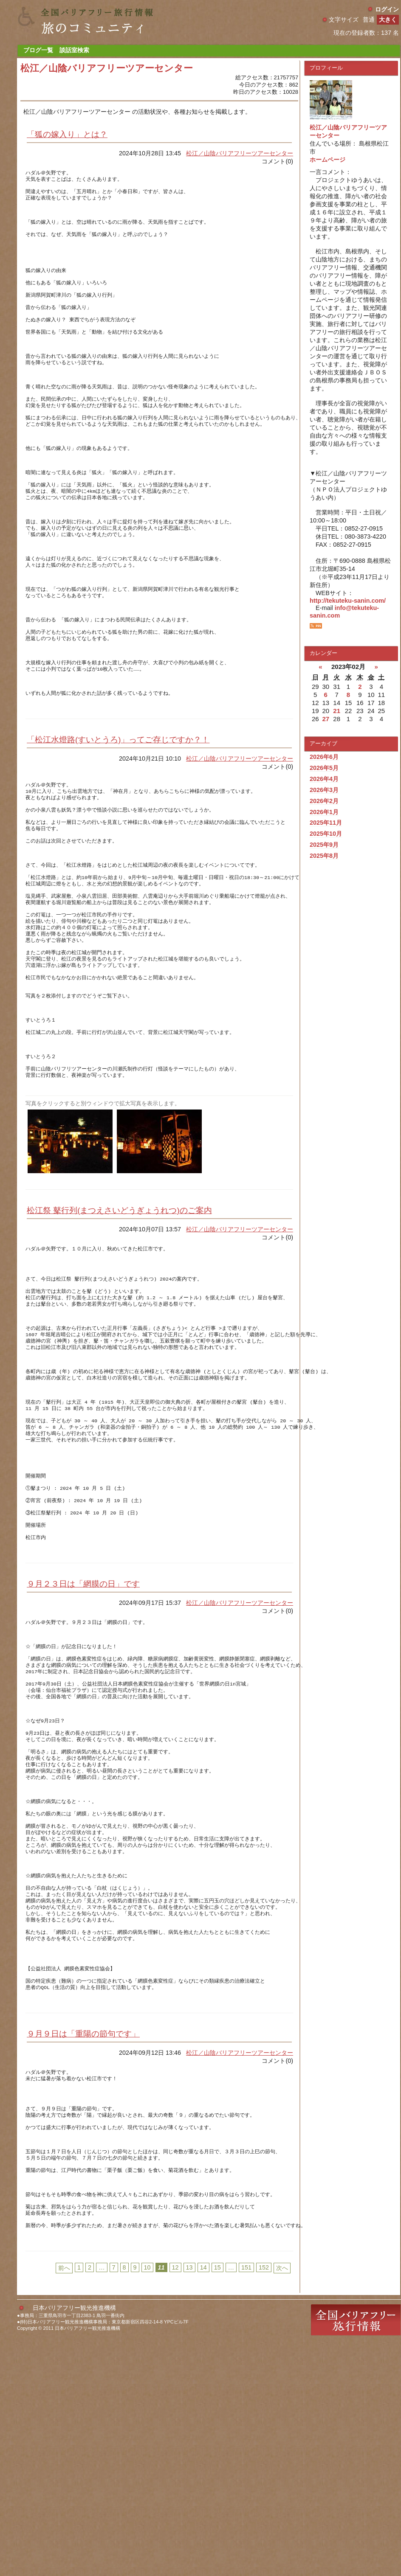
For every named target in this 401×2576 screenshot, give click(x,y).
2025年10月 (326, 833)
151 (246, 2499)
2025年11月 (326, 822)
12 (175, 2499)
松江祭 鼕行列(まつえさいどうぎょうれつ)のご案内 (119, 1325)
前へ (64, 2499)
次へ (282, 2499)
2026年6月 (324, 756)
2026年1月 (324, 812)
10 (147, 2499)
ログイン (387, 9)
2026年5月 (324, 767)
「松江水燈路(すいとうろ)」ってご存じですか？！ (118, 813)
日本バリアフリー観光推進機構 (74, 2539)
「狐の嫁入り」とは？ (67, 134)
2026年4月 (324, 778)
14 (203, 2499)
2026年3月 (324, 790)
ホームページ (327, 159)
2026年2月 (324, 801)
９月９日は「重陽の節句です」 (83, 2242)
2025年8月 (324, 855)
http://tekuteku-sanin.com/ (348, 600)
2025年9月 (324, 844)
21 (336, 710)
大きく (388, 19)
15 (217, 2499)
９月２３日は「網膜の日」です (83, 1740)
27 (325, 718)
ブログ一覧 (38, 50)
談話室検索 (74, 50)
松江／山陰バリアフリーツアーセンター (239, 153)
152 (264, 2499)
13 (189, 2499)
